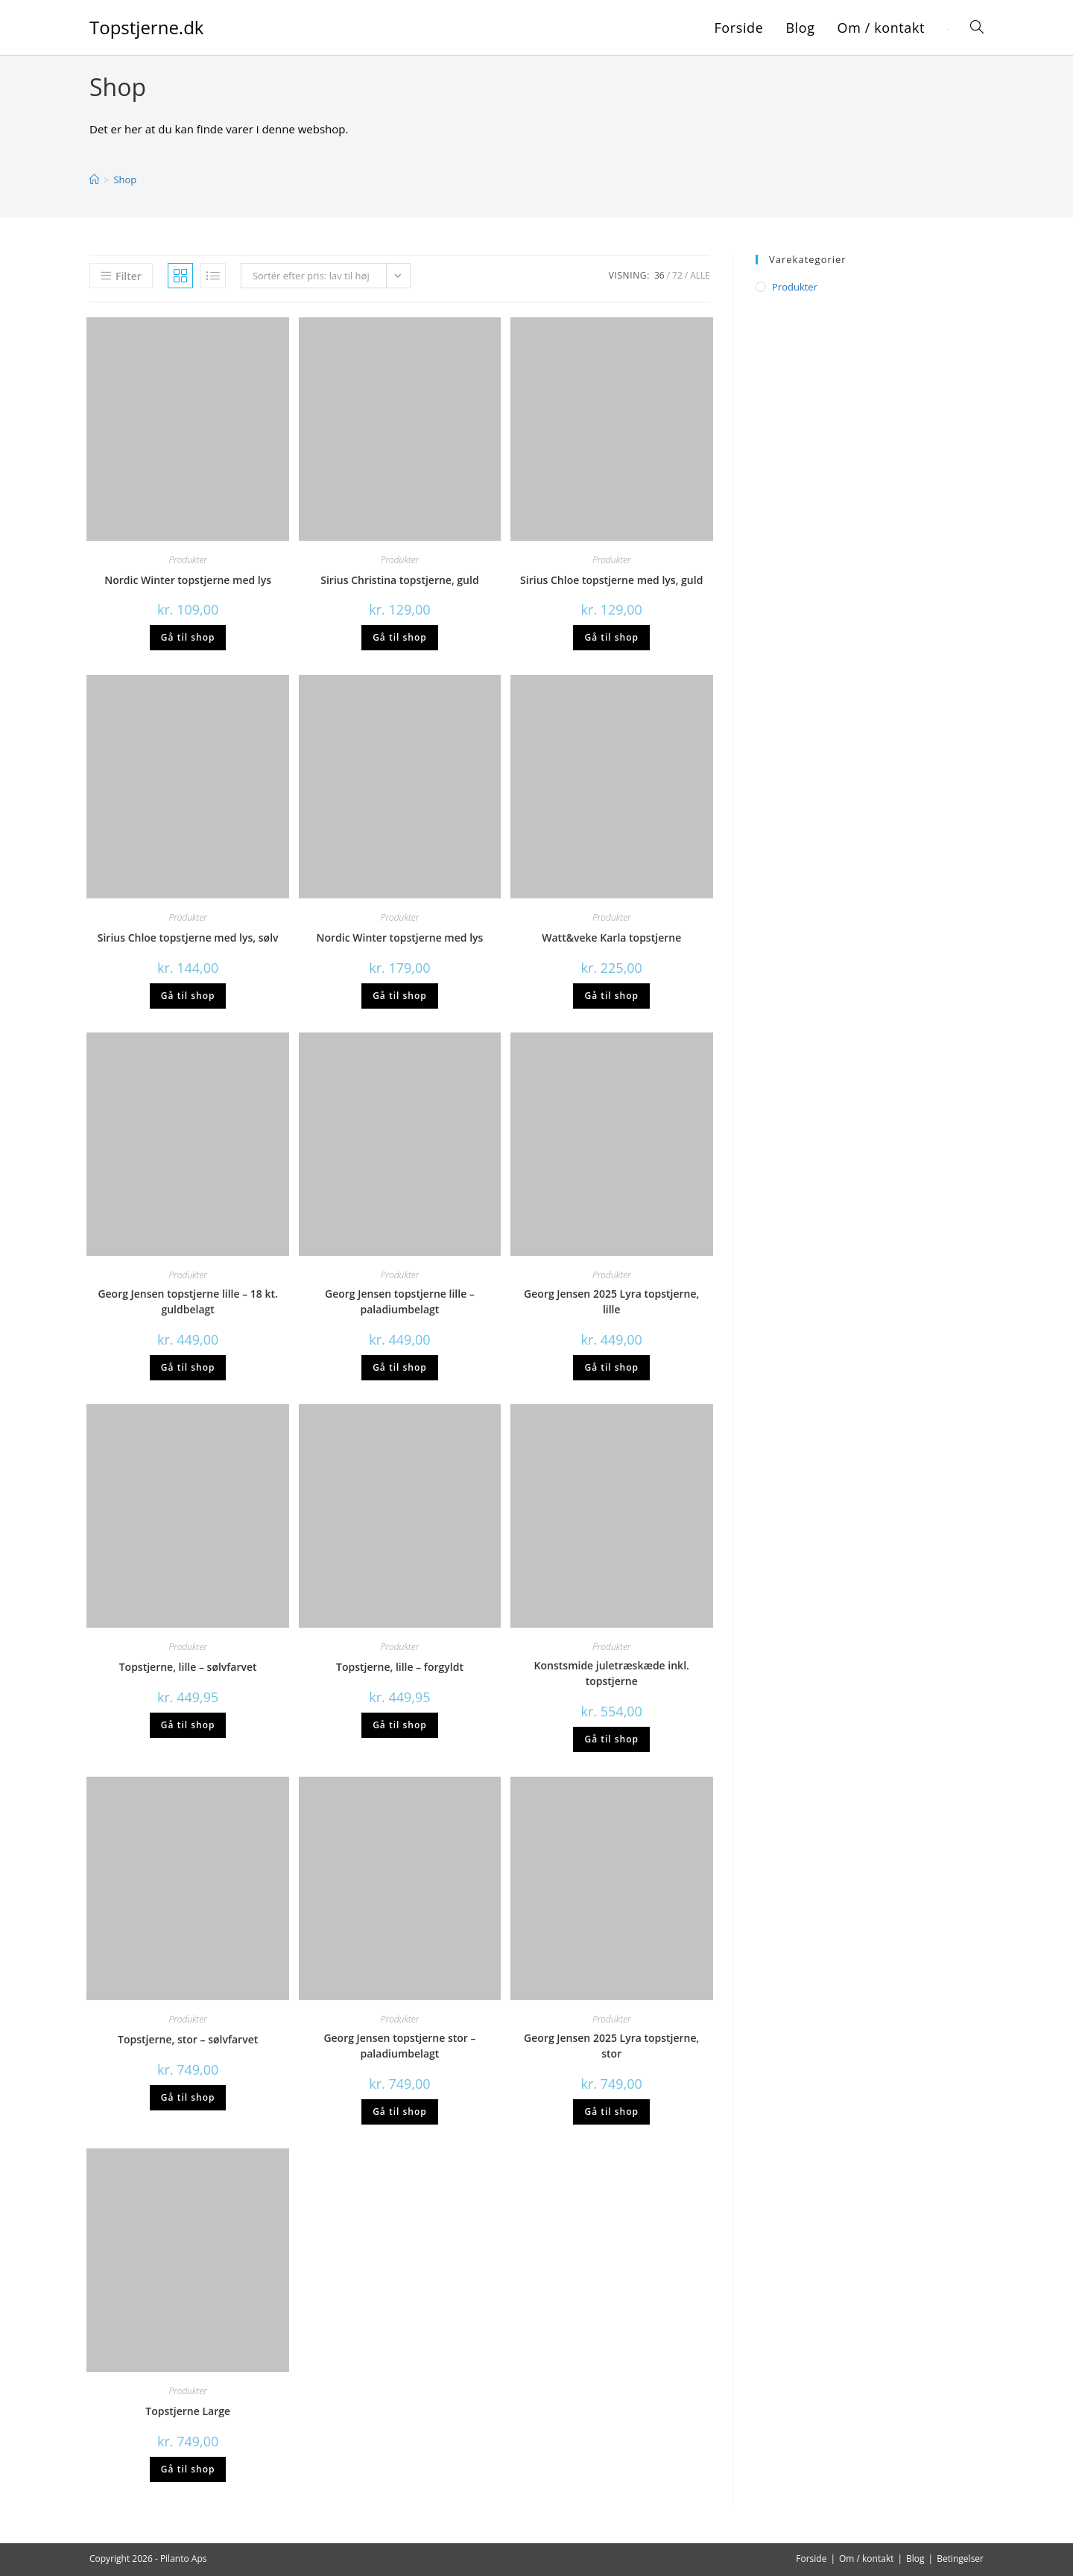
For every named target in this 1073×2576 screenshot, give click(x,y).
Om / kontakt (866, 2558)
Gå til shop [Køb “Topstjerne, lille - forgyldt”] (400, 1725)
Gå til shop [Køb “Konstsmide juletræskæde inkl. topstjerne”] (611, 1739)
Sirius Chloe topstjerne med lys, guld (611, 580)
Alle (700, 275)
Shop (124, 179)
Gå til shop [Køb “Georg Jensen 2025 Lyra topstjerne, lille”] (611, 1367)
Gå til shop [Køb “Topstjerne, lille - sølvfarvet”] (188, 1725)
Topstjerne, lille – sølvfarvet (188, 1667)
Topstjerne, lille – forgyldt (399, 1667)
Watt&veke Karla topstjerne (611, 937)
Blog (915, 2558)
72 (677, 275)
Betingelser (960, 2558)
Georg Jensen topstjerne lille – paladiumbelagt (400, 1301)
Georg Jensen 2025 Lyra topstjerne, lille (611, 1301)
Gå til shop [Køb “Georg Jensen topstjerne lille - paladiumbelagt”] (400, 1367)
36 (659, 275)
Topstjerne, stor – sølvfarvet (188, 2039)
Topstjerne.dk (146, 27)
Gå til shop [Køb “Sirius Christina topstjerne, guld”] (400, 637)
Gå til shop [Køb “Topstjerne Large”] (188, 2469)
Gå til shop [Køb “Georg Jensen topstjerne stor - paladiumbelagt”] (400, 2111)
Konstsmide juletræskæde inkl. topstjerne (611, 1673)
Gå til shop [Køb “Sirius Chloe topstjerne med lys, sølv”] (188, 995)
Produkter (187, 559)
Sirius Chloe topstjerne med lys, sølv (188, 937)
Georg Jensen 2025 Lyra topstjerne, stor (611, 2046)
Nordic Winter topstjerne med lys (187, 580)
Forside (811, 2558)
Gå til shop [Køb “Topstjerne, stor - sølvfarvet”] (188, 2097)
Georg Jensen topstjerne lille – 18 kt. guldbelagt (188, 1301)
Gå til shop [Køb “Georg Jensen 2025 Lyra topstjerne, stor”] (611, 2111)
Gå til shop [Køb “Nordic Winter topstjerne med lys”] (188, 637)
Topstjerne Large (187, 2411)
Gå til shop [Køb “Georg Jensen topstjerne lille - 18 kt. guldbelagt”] (188, 1367)
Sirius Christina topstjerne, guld (399, 580)
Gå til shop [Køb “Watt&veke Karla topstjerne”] (611, 995)
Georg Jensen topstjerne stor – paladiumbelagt (399, 2046)
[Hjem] (94, 179)
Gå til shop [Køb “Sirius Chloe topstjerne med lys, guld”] (611, 637)
